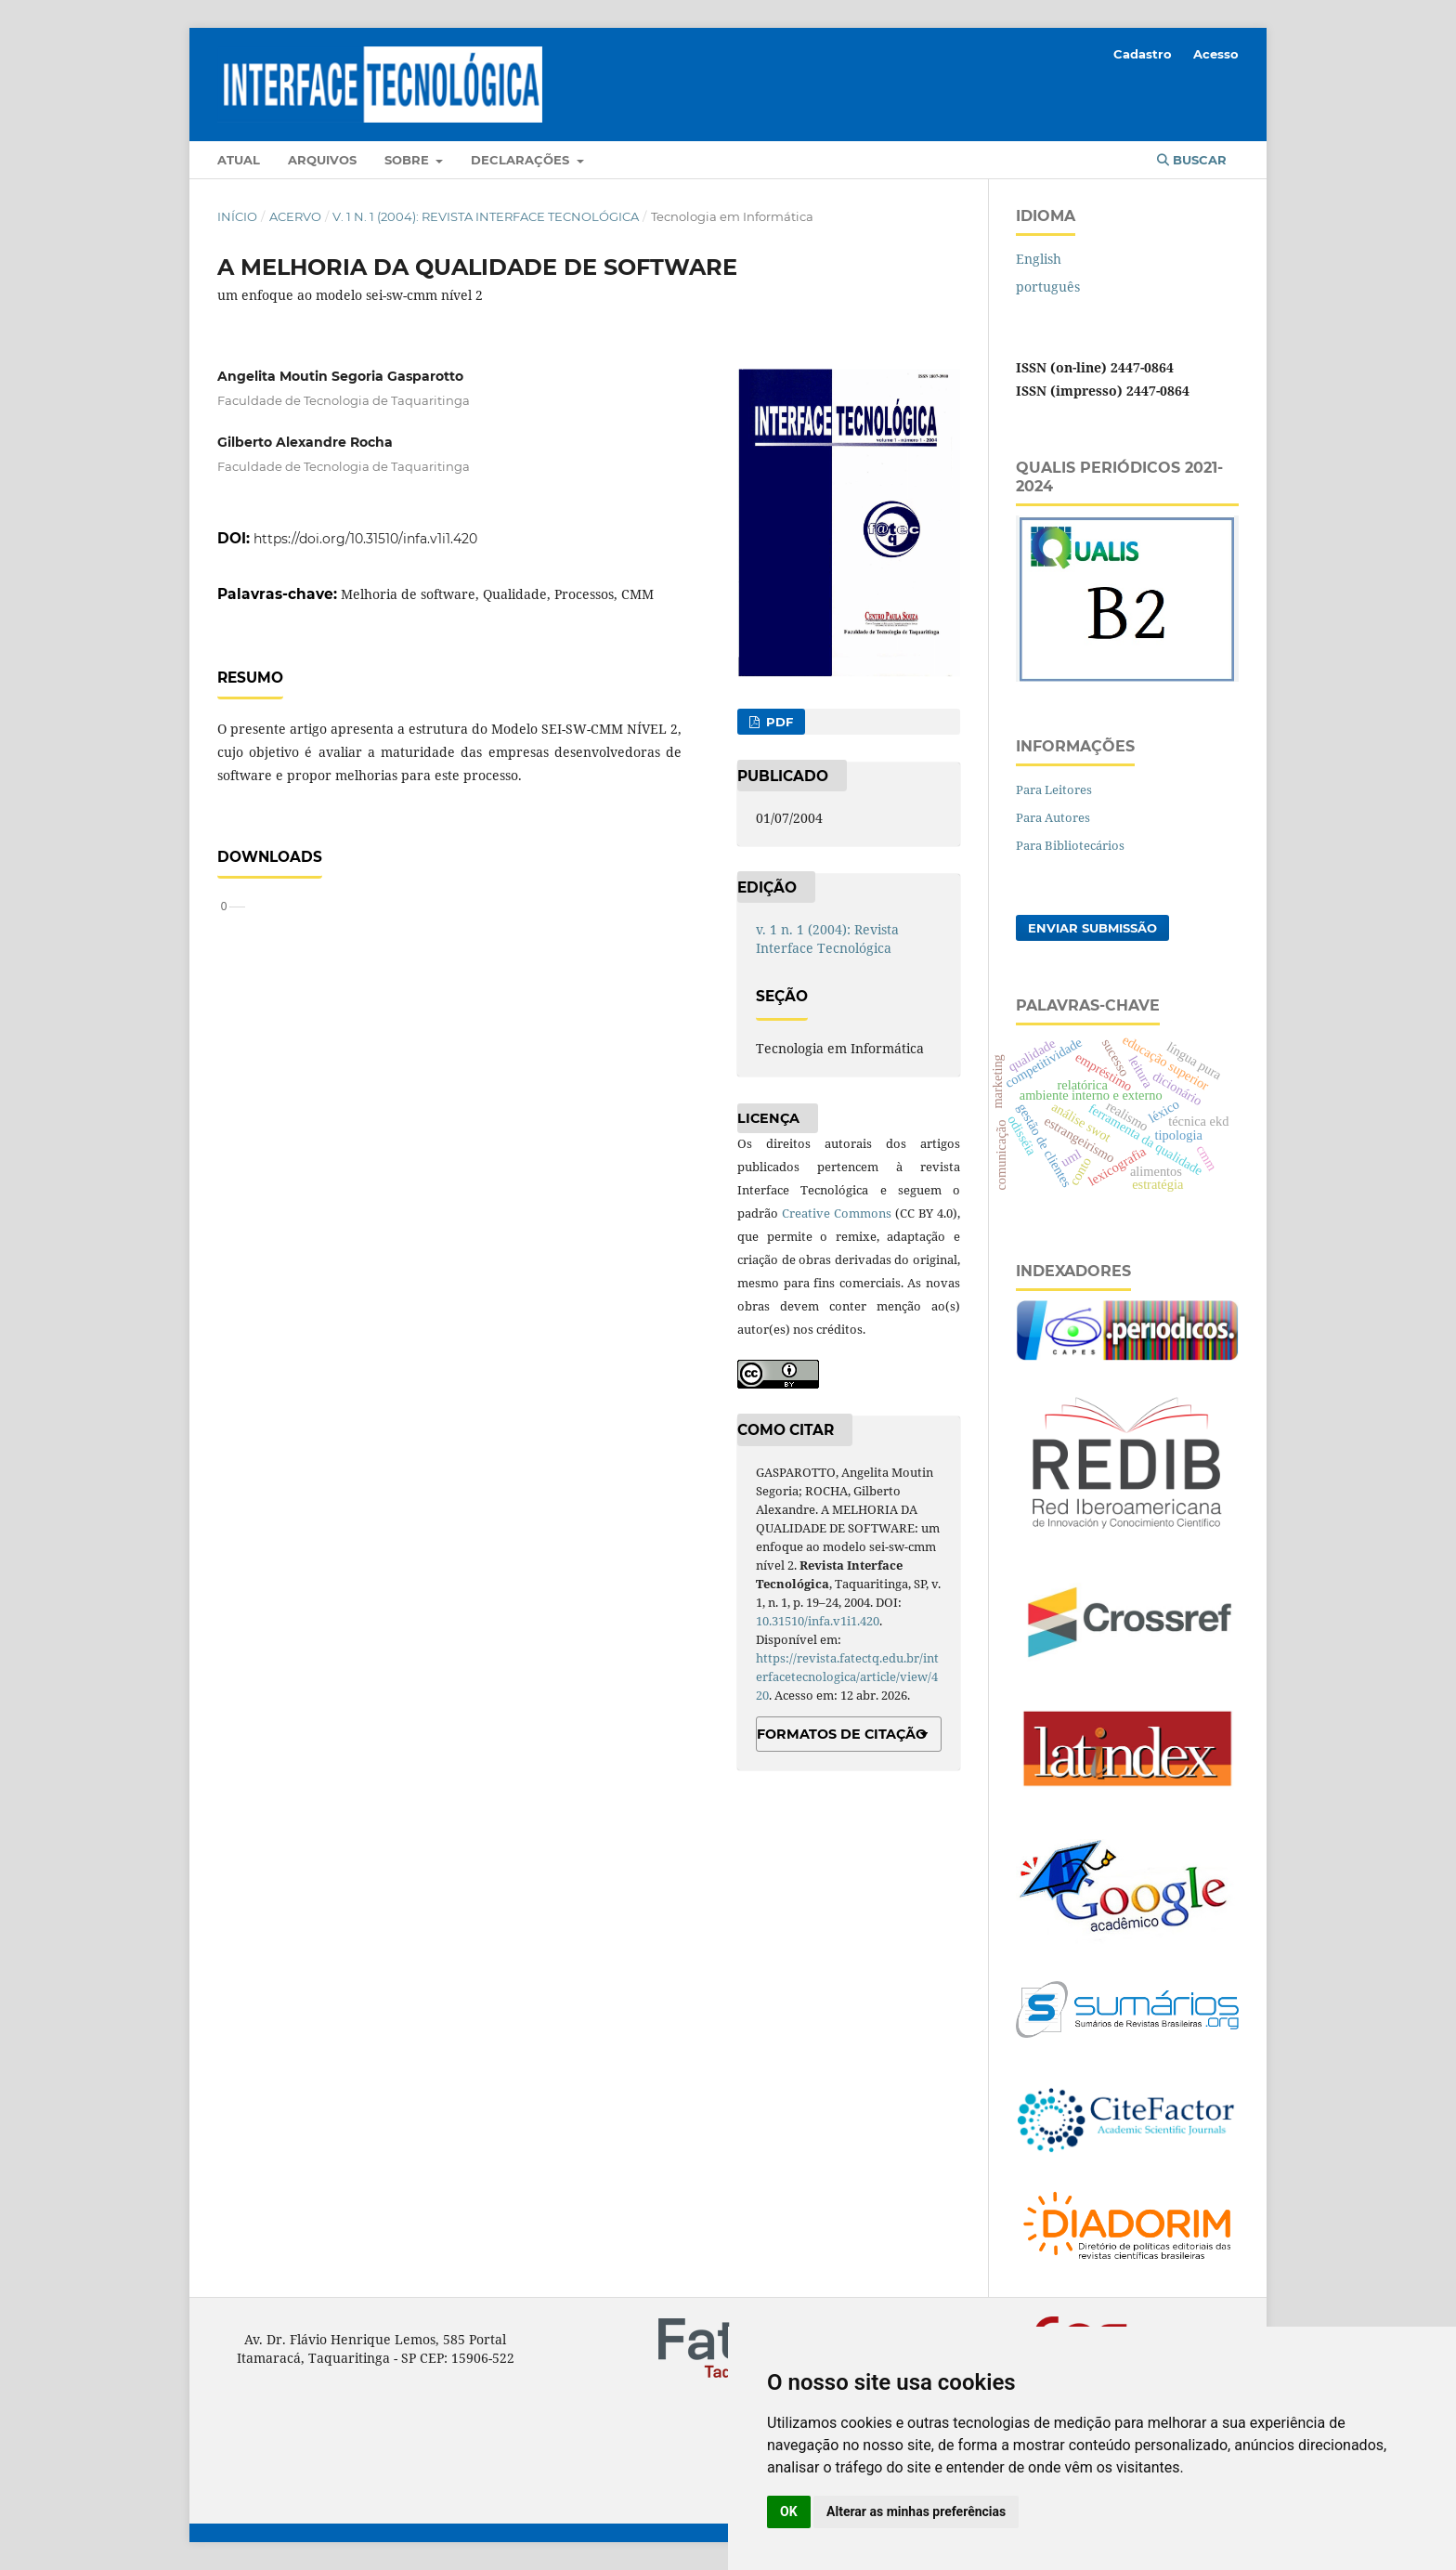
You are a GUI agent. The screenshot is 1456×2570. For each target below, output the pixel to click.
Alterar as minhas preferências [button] (916, 2511)
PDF (777, 721)
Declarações (522, 159)
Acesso (1216, 53)
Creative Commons (836, 1213)
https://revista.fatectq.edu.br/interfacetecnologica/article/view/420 (847, 1676)
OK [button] (789, 2511)
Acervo (295, 216)
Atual (238, 159)
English (1038, 258)
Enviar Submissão (1092, 927)
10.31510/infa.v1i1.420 (817, 1620)
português (1048, 286)
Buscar (1192, 159)
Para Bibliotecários (1070, 845)
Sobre (408, 159)
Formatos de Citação (842, 1734)
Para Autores (1053, 817)
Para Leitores (1054, 789)
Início (237, 216)
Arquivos (322, 159)
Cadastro (1142, 53)
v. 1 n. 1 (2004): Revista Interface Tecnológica (485, 216)
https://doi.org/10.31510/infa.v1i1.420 (365, 538)
